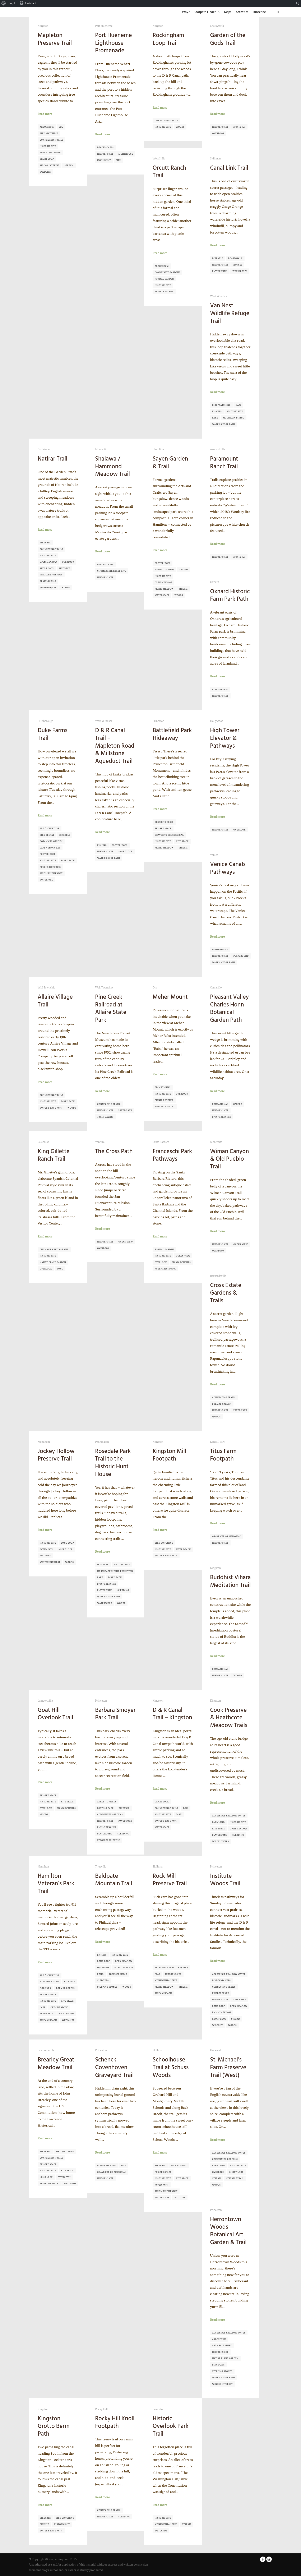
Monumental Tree (166, 1980)
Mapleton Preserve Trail (55, 39)
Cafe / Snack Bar (50, 848)
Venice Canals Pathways (228, 868)
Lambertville (45, 1700)
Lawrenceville (46, 2050)
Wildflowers (48, 588)
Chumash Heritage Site (111, 571)
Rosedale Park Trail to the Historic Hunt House (113, 1462)
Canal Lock (162, 1802)
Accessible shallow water (228, 1816)
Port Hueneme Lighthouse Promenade (113, 42)
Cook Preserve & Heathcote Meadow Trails (228, 1717)
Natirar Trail (52, 458)
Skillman (215, 158)
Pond (60, 1269)
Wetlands (68, 2020)
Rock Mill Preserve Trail (170, 1879)
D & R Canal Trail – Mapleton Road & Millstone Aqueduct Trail (114, 745)
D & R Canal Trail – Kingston (172, 1713)
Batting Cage (105, 1808)
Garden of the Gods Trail (227, 39)
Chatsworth (217, 25)
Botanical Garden (51, 841)
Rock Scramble (118, 1974)
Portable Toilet (165, 1106)
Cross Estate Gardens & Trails (225, 1292)
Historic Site (48, 146)
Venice (214, 854)
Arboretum (47, 127)
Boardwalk (235, 258)
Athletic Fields (106, 1802)
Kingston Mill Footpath (169, 1455)
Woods (180, 127)
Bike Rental (47, 835)
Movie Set (239, 127)
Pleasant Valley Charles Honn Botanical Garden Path (229, 1008)
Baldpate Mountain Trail (113, 1879)
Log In (12, 3)
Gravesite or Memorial (169, 835)
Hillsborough (45, 721)
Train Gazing (48, 581)
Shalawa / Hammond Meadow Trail (112, 466)
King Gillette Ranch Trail (54, 1155)
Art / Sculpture (49, 828)
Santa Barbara (161, 1142)
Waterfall (46, 880)
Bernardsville (218, 1275)
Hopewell (216, 2050)
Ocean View (126, 1242)
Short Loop (47, 159)
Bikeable (217, 258)
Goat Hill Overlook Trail (55, 1713)
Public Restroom (50, 152)
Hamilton (158, 449)
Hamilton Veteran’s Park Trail (56, 1883)
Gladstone (44, 449)
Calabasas (43, 1142)
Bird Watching (49, 133)
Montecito (101, 449)
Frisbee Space (163, 828)
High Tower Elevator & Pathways (224, 737)
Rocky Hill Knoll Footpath (114, 2422)
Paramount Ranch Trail (224, 462)
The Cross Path (114, 1151)
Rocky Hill (101, 2409)
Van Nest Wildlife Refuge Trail (229, 313)
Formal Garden (164, 279)
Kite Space (182, 841)
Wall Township (46, 987)
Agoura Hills (217, 449)
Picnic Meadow (164, 589)
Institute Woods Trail (225, 1879)
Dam (238, 405)
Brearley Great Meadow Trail (56, 2063)
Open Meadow (48, 562)
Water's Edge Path (223, 424)
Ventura (100, 1142)
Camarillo (216, 987)
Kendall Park (217, 1441)
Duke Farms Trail (53, 734)
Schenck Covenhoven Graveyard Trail (114, 2067)
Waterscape (239, 271)
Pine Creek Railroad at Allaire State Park (110, 1008)
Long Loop (67, 1543)
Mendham (44, 1441)
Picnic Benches (164, 291)
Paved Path (68, 860)
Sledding (64, 568)
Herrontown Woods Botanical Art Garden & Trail (228, 2230)
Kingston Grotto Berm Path (54, 2426)
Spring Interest (49, 165)
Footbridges (162, 563)
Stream (68, 165)
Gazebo (183, 570)
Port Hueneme (103, 25)
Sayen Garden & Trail (170, 462)
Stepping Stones (107, 1987)
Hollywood (216, 721)
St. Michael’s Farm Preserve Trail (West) (228, 2067)
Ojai (155, 987)
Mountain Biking (233, 418)
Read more (45, 114)
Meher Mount (170, 997)
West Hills (159, 158)
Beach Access (105, 147)
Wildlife (45, 172)
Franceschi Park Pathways (172, 1155)
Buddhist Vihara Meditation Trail (230, 1581)
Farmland (218, 1822)
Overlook (218, 133)
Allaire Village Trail (55, 1000)
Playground (219, 271)
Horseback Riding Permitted (115, 1571)
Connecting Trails (51, 140)
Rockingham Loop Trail (168, 39)
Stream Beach (48, 2020)
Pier (118, 160)
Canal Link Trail (229, 168)
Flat (157, 1974)
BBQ (61, 127)
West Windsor (218, 296)
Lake (215, 418)
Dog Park (103, 1564)
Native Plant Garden (53, 1262)
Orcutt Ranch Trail (169, 171)
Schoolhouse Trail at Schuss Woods (171, 2067)
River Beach (183, 1549)
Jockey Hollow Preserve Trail (56, 1455)
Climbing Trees (164, 822)
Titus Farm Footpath (223, 1455)
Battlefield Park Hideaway (172, 734)
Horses (237, 265)
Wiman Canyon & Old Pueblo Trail (229, 1158)
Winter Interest (50, 1562)
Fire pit (44, 2524)
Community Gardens (167, 272)
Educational (220, 689)
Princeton (158, 721)
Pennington (102, 1441)
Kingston (43, 25)
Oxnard (214, 582)
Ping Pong (218, 2365)
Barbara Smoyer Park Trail (115, 1713)
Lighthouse (126, 154)
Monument (104, 160)
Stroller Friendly (51, 575)
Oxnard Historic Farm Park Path (230, 595)
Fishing (217, 411)
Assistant (27, 3)
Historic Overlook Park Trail (171, 2426)
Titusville (100, 1866)
